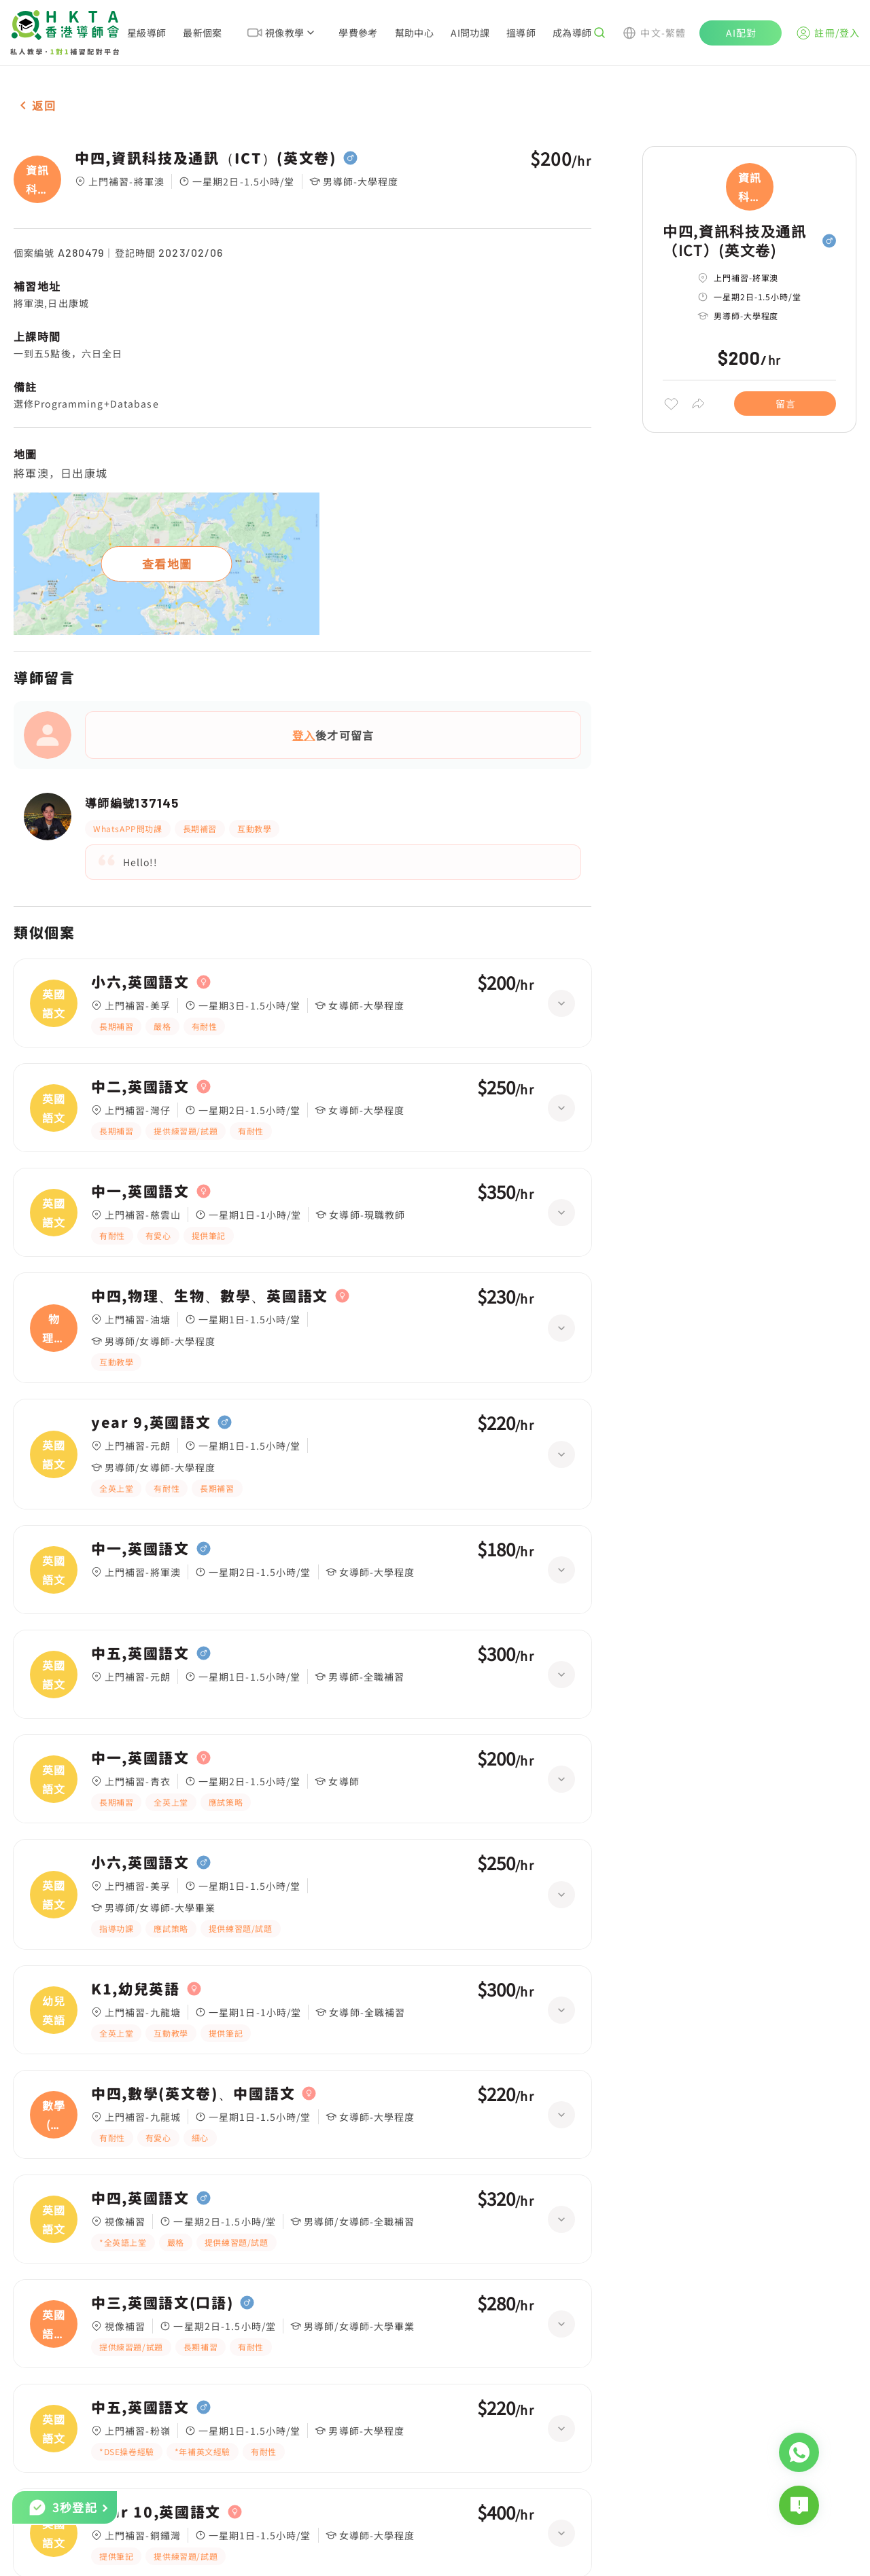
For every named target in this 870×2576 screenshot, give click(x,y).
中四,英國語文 (140, 2198)
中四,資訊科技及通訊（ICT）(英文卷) (205, 158)
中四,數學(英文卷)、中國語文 (193, 2093)
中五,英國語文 (140, 1653)
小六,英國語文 (140, 982)
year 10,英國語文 (156, 2512)
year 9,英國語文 (151, 1422)
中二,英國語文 (140, 1086)
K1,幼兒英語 (135, 1989)
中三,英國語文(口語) (162, 2302)
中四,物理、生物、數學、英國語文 (209, 1296)
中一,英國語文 (140, 1191)
